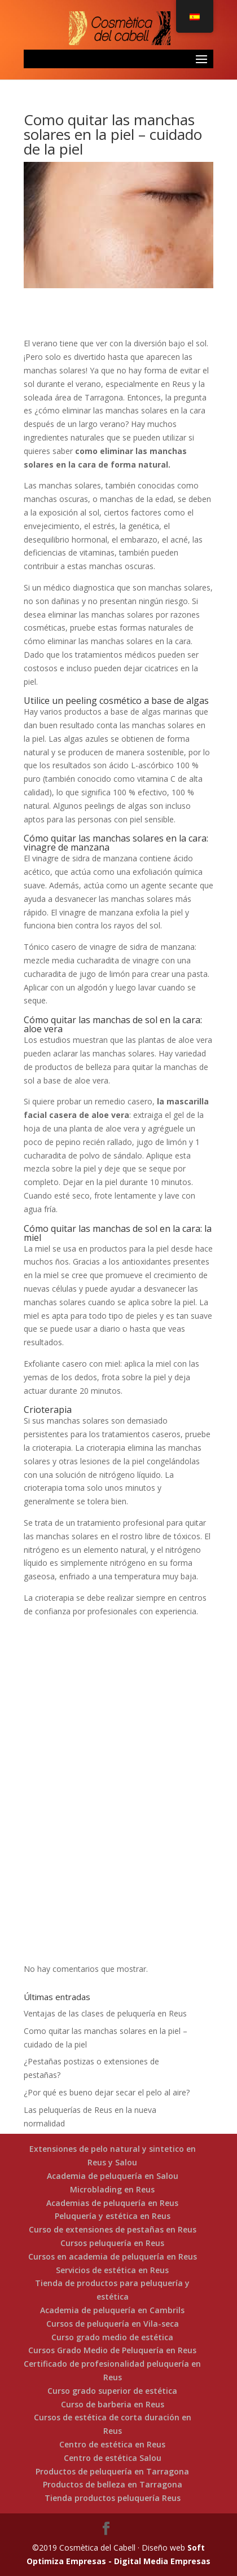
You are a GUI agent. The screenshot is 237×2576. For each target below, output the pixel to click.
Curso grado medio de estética (112, 2337)
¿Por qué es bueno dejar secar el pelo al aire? (107, 2092)
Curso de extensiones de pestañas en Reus (112, 2229)
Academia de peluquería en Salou (112, 2175)
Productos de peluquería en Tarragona (112, 2471)
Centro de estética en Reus (112, 2444)
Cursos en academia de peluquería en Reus (112, 2256)
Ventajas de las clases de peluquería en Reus (105, 2013)
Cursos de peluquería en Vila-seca (112, 2323)
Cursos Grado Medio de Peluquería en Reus (112, 2350)
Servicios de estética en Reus (112, 2270)
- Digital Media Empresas (158, 2561)
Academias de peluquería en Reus (112, 2203)
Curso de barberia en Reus (112, 2404)
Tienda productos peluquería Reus (113, 2498)
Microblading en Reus (112, 2189)
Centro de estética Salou (112, 2457)
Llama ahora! (118, 1842)
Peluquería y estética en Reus (112, 2215)
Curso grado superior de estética (112, 2390)
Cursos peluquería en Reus (112, 2243)
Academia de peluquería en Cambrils (112, 2310)
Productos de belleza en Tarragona (112, 2484)
